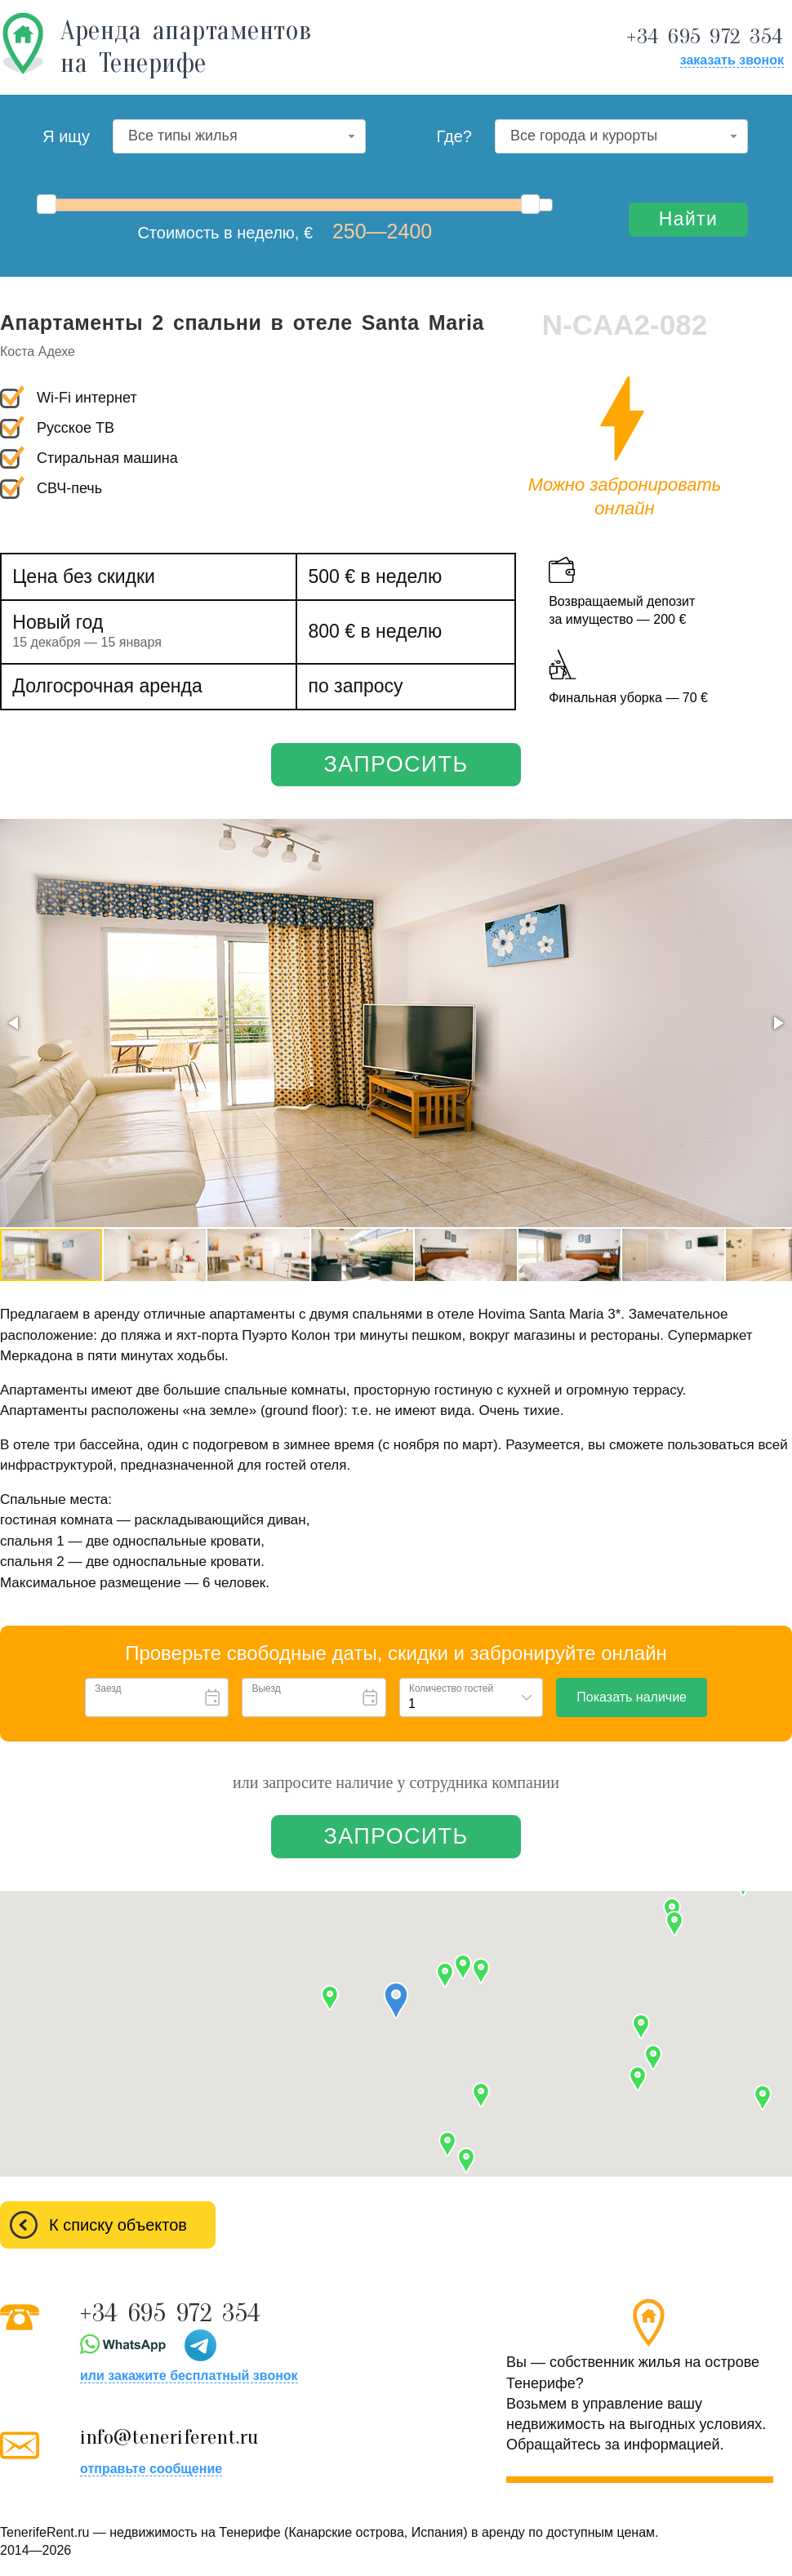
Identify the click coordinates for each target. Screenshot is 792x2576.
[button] (15, 1023)
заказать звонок (732, 60)
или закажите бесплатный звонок (189, 2375)
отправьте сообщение (151, 2469)
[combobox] (239, 136)
